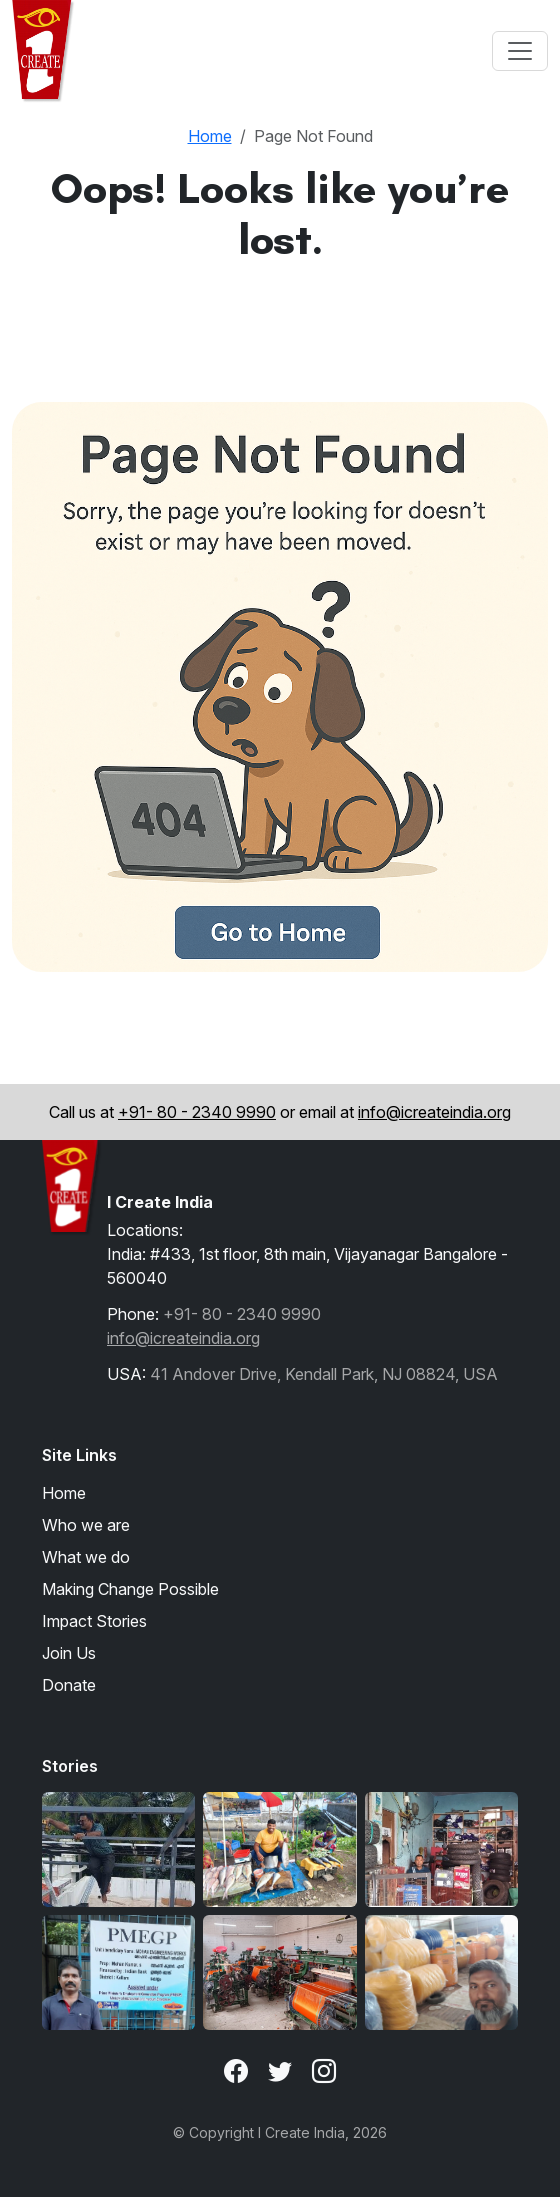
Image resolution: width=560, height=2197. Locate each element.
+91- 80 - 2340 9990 (197, 1112)
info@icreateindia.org (434, 1112)
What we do (86, 1557)
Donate (69, 1685)
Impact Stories (94, 1621)
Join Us (69, 1653)
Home (210, 136)
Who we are (86, 1525)
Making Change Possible (130, 1589)
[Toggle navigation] (520, 51)
